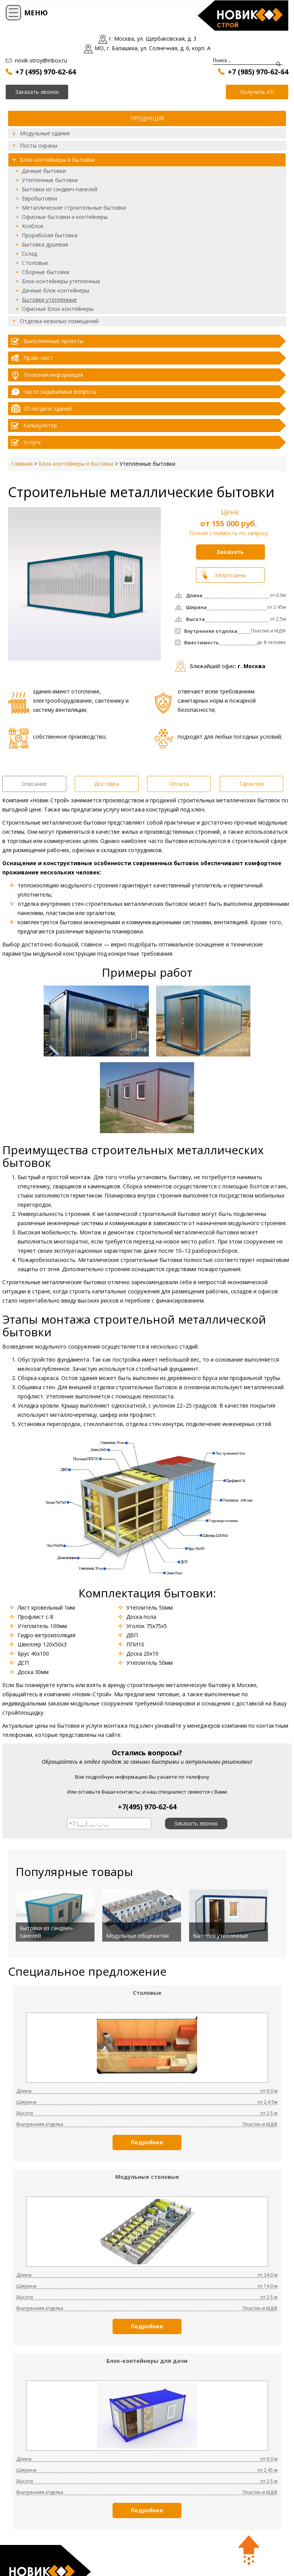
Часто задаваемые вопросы (59, 391)
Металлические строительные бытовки (74, 207)
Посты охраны (38, 145)
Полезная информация (53, 374)
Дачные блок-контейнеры (55, 290)
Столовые (35, 262)
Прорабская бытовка (49, 235)
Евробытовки (39, 198)
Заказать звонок (196, 1823)
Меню (36, 12)
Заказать (230, 551)
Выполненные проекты (53, 341)
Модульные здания (45, 133)
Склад (29, 253)
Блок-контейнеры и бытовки (57, 159)
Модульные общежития (137, 1935)
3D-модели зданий (47, 408)
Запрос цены (230, 575)
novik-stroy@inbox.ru (41, 60)
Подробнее (147, 2142)
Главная (22, 463)
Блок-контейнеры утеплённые (61, 281)
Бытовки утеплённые (220, 1935)
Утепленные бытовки (50, 180)
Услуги (32, 442)
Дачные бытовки (44, 170)
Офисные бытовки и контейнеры (65, 216)
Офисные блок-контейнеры (57, 308)
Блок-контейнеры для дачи (147, 2360)
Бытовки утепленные (49, 299)
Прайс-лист (38, 357)
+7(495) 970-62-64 (147, 1806)
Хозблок (33, 226)
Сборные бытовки (45, 272)
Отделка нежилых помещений (59, 321)
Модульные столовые (147, 2176)
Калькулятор (40, 425)
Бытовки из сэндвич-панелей (59, 189)
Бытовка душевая (45, 244)
